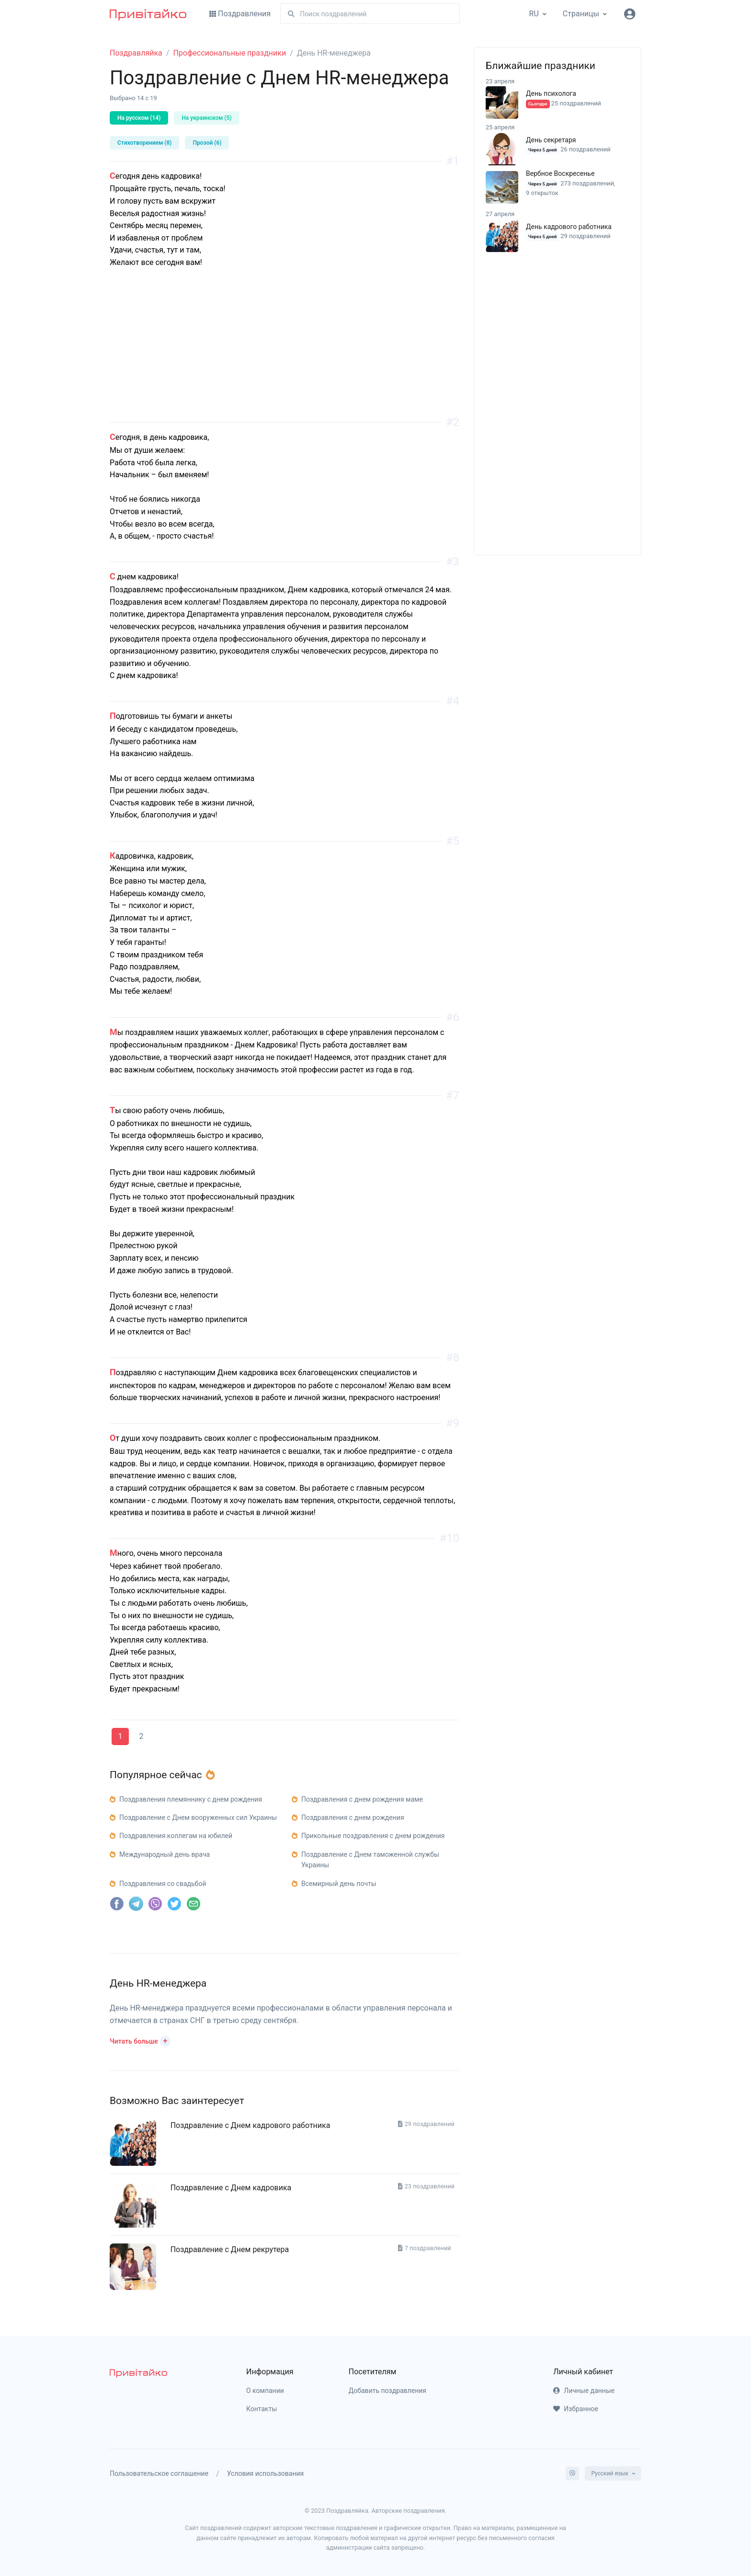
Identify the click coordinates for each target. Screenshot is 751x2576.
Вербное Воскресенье (560, 173)
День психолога (551, 93)
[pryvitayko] (138, 2372)
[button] (140, 2040)
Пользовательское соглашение (159, 2473)
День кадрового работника (569, 226)
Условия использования (265, 2473)
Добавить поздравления (387, 2390)
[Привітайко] (148, 14)
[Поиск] (370, 13)
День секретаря (551, 140)
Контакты (261, 2409)
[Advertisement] (284, 355)
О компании (265, 2390)
